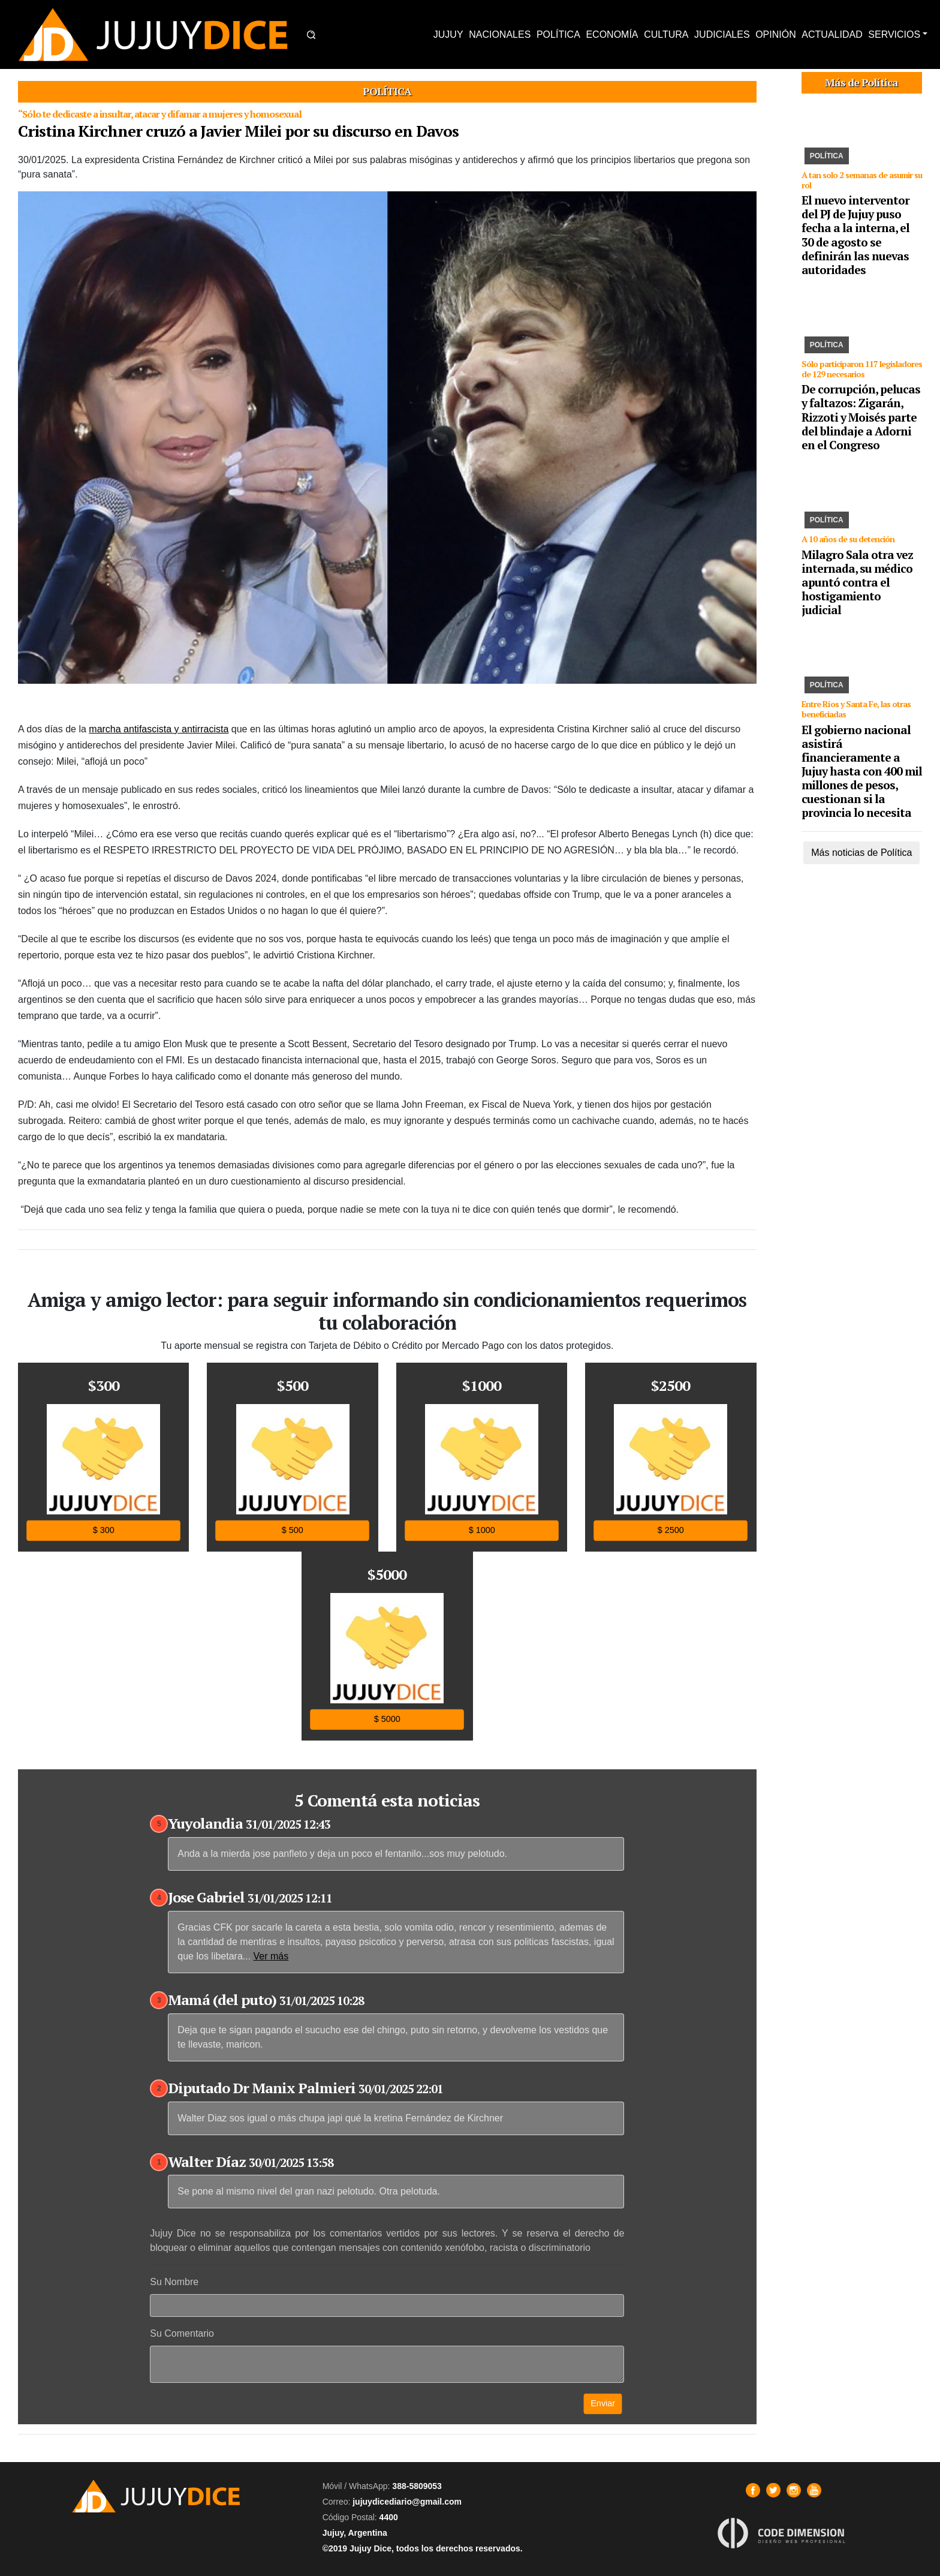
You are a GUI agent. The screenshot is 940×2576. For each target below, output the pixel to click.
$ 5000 (387, 1719)
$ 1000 (481, 1530)
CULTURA (666, 34)
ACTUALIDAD (832, 34)
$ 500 (292, 1530)
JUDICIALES (721, 34)
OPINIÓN (775, 34)
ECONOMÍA (612, 34)
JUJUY (448, 34)
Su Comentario (182, 2333)
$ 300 (104, 1530)
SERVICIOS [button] (894, 34)
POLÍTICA (558, 34)
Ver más (271, 1956)
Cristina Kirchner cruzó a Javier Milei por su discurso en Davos (238, 131)
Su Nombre (174, 2282)
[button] (311, 35)
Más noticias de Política (861, 852)
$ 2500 (671, 1530)
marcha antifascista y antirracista (158, 729)
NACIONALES (500, 34)
